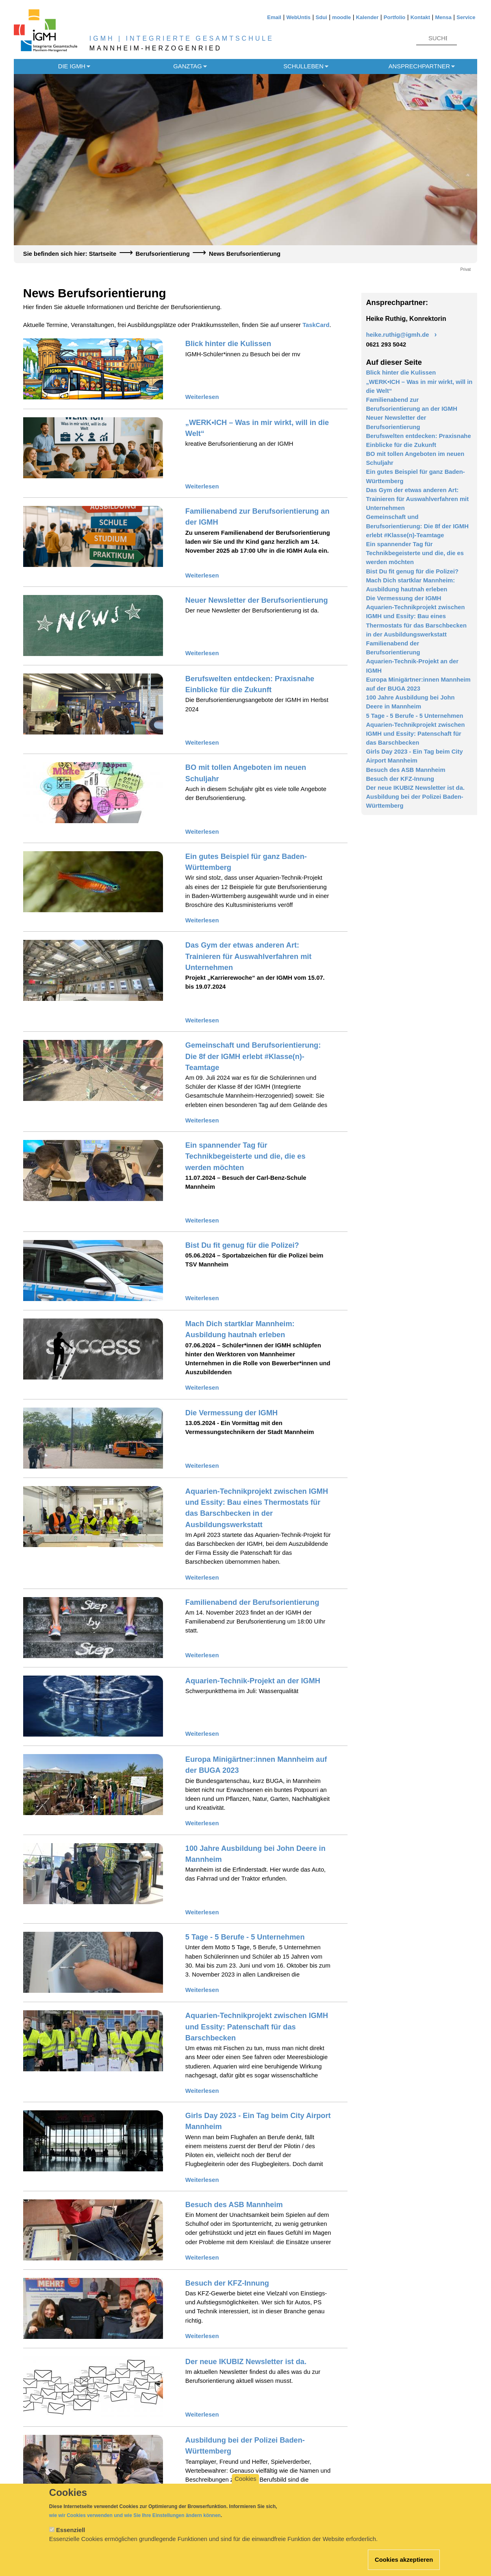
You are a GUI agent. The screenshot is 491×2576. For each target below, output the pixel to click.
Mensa (443, 17)
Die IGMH (71, 66)
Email (274, 17)
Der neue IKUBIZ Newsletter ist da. (245, 2362)
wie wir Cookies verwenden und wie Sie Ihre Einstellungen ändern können (135, 2523)
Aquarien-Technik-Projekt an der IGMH (252, 1681)
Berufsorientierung (163, 254)
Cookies (245, 2487)
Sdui (321, 17)
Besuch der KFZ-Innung (227, 2283)
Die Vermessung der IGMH (231, 1413)
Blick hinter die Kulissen (228, 344)
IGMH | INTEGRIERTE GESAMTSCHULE (181, 38)
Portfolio (394, 17)
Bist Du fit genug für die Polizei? (242, 1245)
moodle (341, 17)
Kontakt (420, 17)
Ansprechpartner (419, 66)
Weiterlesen (202, 397)
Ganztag (187, 66)
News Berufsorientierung (244, 254)
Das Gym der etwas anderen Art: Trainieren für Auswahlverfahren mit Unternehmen (248, 956)
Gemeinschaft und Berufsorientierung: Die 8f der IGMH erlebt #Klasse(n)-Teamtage (253, 1056)
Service (465, 17)
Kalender (367, 17)
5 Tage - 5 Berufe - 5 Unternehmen (245, 1937)
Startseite (102, 254)
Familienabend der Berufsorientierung (252, 1602)
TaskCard (315, 325)
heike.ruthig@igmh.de (397, 334)
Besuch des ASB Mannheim (234, 2205)
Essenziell (70, 2538)
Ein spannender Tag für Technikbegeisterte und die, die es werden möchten (245, 1156)
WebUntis (298, 17)
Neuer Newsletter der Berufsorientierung (256, 600)
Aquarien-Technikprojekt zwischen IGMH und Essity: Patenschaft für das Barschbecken (256, 2027)
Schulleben (303, 66)
